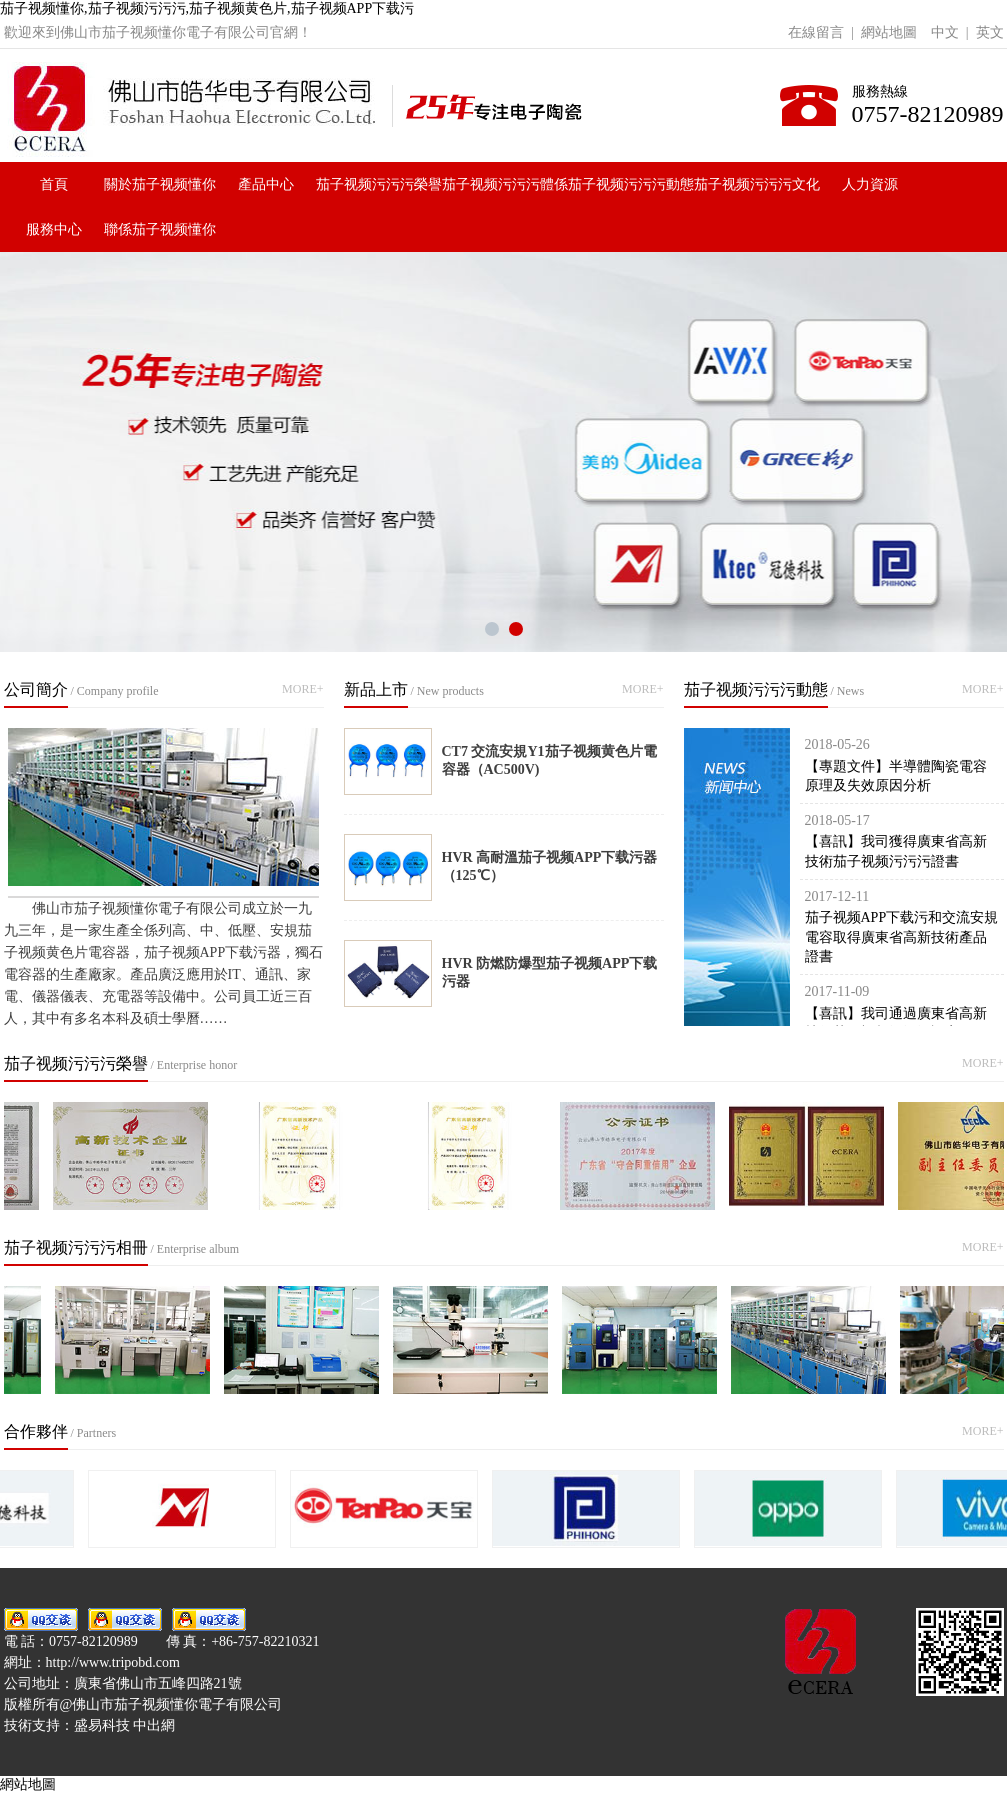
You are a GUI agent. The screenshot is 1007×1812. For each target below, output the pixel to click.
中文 (945, 32)
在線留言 (816, 32)
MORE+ (302, 689)
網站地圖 (889, 32)
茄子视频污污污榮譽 (379, 184)
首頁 (54, 184)
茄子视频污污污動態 (631, 184)
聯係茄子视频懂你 (160, 229)
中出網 (154, 1725)
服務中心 (54, 229)
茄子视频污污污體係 (505, 184)
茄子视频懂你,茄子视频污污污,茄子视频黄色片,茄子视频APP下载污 (207, 8)
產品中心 (266, 184)
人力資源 (870, 184)
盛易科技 (102, 1725)
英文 (990, 32)
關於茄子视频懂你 (160, 184)
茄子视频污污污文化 (757, 184)
